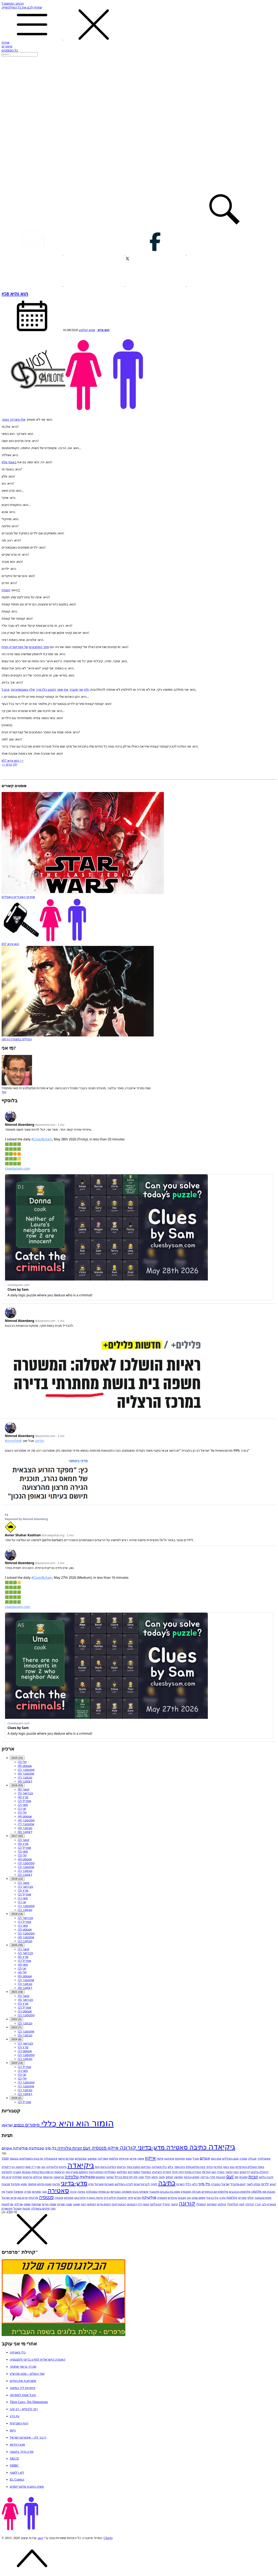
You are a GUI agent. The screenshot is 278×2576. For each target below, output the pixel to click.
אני (81, 689)
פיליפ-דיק (110, 2197)
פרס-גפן (22, 2197)
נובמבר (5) (25, 2035)
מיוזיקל (15, 2184)
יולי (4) (22, 1972)
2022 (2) (16, 2019)
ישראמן (7, 2125)
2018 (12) (17, 1878)
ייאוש (273, 2184)
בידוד (209, 2167)
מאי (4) (23, 1964)
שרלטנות (7, 2204)
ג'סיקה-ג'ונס (108, 2167)
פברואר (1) (25, 1886)
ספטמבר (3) (26, 1863)
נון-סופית (103, 2191)
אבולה (252, 2158)
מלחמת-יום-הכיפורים (215, 2191)
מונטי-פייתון (44, 2184)
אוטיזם (7, 2148)
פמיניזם (68, 2197)
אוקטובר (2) (26, 1980)
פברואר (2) (25, 1918)
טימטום (100, 2177)
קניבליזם (156, 2204)
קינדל (166, 2204)
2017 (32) (17, 1835)
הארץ (220, 2172)
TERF (5, 2158)
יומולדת (17, 2177)
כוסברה (216, 2184)
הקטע (52, 689)
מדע (91, 2184)
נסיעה (81, 2191)
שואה (76, 2204)
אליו (32, 689)
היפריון (167, 2172)
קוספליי (201, 2204)
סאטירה (176, 2147)
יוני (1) (22, 1808)
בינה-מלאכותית (195, 2167)
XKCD (14, 2458)
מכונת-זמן (268, 2191)
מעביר (73, 689)
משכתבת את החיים (23, 2381)
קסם (146, 2204)
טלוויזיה (63, 2148)
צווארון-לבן (269, 2204)
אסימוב (92, 2158)
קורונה (127, 2147)
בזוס (226, 2167)
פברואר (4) (25, 1999)
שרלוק (18, 2204)
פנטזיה (59, 2197)
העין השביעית (19, 2423)
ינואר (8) (23, 1789)
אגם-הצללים (230, 2158)
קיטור (174, 2204)
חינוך (162, 2177)
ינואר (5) (23, 1996)
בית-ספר (179, 2167)
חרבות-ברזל (124, 2177)
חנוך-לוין (138, 2177)
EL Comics (17, 2479)
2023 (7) (16, 2027)
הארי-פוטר (232, 2172)
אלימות (113, 2158)
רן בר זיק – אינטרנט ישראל (28, 2437)
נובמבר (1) (25, 1777)
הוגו (213, 2172)
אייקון (112, 2147)
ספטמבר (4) (26, 1820)
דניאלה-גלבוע (259, 2172)
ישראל (225, 2184)
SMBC (14, 2465)
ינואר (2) (23, 1840)
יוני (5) (22, 2074)
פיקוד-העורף (94, 2197)
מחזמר (32, 2184)
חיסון (154, 2177)
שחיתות (36, 2204)
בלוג (170, 2167)
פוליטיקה (20, 2148)
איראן (133, 2158)
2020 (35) (17, 1945)
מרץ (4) (23, 1797)
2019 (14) (17, 1913)
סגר (44, 2191)
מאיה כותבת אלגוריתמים (27, 2486)
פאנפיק (162, 2197)
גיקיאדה (221, 2147)
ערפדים (172, 2197)
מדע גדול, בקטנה (21, 2451)
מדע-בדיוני (150, 2147)
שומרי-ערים (49, 2204)
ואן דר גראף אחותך (23, 2366)
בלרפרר (41, 689)
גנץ (43, 2167)
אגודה (243, 2158)
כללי (48, 2123)
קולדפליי (232, 2204)
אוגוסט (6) (25, 1976)
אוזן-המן (216, 2158)
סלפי (250, 2197)
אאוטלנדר (263, 2158)
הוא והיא (103, 330)
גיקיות (63, 2167)
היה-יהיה (178, 2172)
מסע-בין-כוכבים (170, 2191)
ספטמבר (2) (26, 1769)
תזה (53, 2208)
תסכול (17, 2208)
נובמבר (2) (25, 2023)
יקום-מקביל (238, 2184)
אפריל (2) (24, 1801)
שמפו (27, 2204)
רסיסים (91, 2204)
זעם (86, 2148)
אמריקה (103, 2158)
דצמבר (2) (25, 2094)
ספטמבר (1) (26, 1906)
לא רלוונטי (17, 2472)
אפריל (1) (24, 1921)
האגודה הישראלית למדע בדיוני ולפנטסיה (37, 2359)
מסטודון (186, 2191)
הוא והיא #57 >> (13, 760)
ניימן (13, 2430)
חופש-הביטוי (192, 2177)
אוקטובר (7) (26, 1824)
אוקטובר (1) (26, 2086)
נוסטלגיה (92, 2191)
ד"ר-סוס (30, 2167)
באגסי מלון (9, 462)
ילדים (265, 2184)
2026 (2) (16, 2097)
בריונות (121, 2167)
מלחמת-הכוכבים (239, 2191)
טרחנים (27, 2177)
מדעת (56, 2184)
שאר (60, 689)
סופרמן (36, 2191)
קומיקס (212, 2204)
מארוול (99, 2184)
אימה (140, 2158)
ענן (189, 2197)
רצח (83, 2204)
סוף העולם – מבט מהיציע (27, 2373)
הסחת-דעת (96, 2172)
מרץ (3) (23, 1890)
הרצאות (59, 2172)
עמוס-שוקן (198, 2197)
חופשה (178, 2177)
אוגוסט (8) (25, 1766)
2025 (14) (17, 2062)
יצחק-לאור (254, 2184)
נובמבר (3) (25, 1984)
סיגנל (9, 2191)
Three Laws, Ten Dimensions (29, 2402)
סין (3, 2191)
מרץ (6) (23, 1957)
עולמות (231, 2198)
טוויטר (110, 2177)
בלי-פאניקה (159, 2167)
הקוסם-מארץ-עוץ (76, 2172)
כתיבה (197, 2147)
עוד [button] (4, 1092)
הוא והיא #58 (15, 293)
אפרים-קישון (66, 2158)
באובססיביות (19, 689)
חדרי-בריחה (207, 2177)
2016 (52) (17, 1785)
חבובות (220, 2177)
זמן (236, 2177)
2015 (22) (17, 1757)
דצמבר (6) (25, 1832)
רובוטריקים (119, 2204)
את (66, 689)
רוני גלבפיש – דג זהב (24, 2409)
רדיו (140, 2204)
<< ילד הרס (9, 764)
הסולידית (110, 2172)
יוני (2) (22, 1968)
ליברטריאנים (142, 2184)
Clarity (108, 2538)
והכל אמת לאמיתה (23, 2395)
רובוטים (132, 2204)
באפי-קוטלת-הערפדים (249, 2167)
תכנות (26, 2208)
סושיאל (18, 2191)
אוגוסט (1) (25, 2011)
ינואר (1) (23, 1949)
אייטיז (160, 2158)
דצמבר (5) (25, 1874)
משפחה (126, 2191)
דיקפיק (6, 2167)
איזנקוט (169, 2158)
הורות (206, 2172)
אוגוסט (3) (25, 1929)
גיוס (97, 2167)
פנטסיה (98, 2147)
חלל (148, 2177)
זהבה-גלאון (266, 2177)
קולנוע (83, 330)
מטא (91, 330)
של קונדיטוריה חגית (15, 647)
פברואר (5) (25, 1793)
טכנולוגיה (36, 2148)
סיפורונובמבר (262, 2197)
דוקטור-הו (18, 2167)
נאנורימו (115, 2191)
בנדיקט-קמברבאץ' (139, 2167)
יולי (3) (22, 1762)
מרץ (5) (23, 2003)
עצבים (182, 2197)
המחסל (146, 2172)
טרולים (37, 2177)
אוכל (196, 2158)
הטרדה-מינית (193, 2172)
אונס (189, 2158)
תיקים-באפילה (40, 2208)
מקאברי (154, 2191)
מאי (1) (23, 1898)
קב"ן (258, 2204)
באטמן (14, 2158)
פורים (137, 2197)
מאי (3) (23, 1851)
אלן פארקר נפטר (13, 419)
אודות (6, 42)
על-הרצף (212, 2197)
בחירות (218, 2167)
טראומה (58, 2177)
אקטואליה (50, 2158)
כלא (194, 2184)
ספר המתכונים (39, 647)
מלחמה (256, 2191)
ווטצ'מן (26, 2172)
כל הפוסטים (10, 50)
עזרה (222, 2197)
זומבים (243, 2177)
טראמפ (48, 2177)
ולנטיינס (7, 2172)
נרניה (73, 2191)
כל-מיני (50, 2148)
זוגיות (76, 2148)
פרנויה (33, 2198)
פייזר (130, 2197)
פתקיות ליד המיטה (22, 2388)
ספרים (242, 2197)
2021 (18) (17, 1991)
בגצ (232, 2167)
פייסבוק (122, 2197)
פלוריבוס (80, 2197)
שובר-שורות (64, 2204)
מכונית (6, 2184)
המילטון (122, 2172)
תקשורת (7, 2208)
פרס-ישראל (9, 2197)
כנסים (18, 2125)
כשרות (180, 2184)
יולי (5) (22, 1812)
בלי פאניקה (18, 2352)
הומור (101, 2123)
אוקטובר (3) (26, 1867)
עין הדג (14, 2416)
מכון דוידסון (17, 2444)
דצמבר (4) (25, 1781)
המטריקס (134, 2172)
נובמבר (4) (25, 1828)
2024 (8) (16, 2039)
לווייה (154, 2184)
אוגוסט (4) (25, 1816)
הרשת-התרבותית (43, 2172)
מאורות (109, 2184)
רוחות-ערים (104, 2204)
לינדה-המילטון (124, 2184)
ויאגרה (17, 2172)
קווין (242, 2204)
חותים (169, 2177)
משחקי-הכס (140, 2191)
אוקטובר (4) (26, 1773)
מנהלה (196, 2191)
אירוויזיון (124, 2158)
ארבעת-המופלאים (31, 2158)
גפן (38, 2167)
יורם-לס (7, 2177)
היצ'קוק (157, 2172)
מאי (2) (23, 1805)
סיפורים (7, 46)
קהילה (249, 2204)
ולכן (86, 689)
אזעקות (180, 2158)
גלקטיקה (52, 2167)
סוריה (27, 2191)
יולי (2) (22, 2078)
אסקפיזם (81, 2158)
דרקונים (245, 2172)
